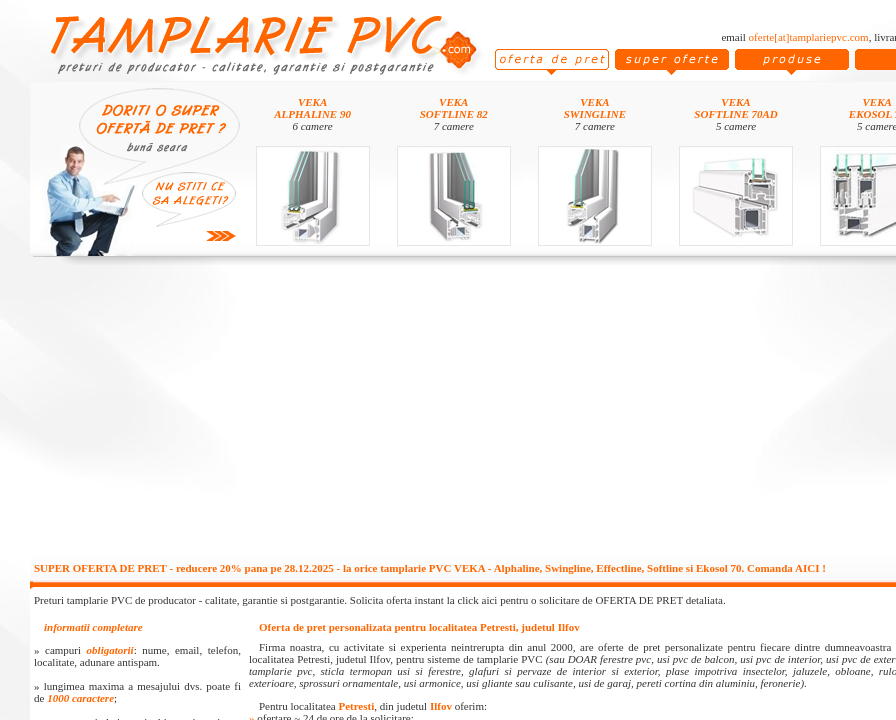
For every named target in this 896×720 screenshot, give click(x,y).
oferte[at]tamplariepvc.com (809, 37)
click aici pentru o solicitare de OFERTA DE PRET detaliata (590, 600)
